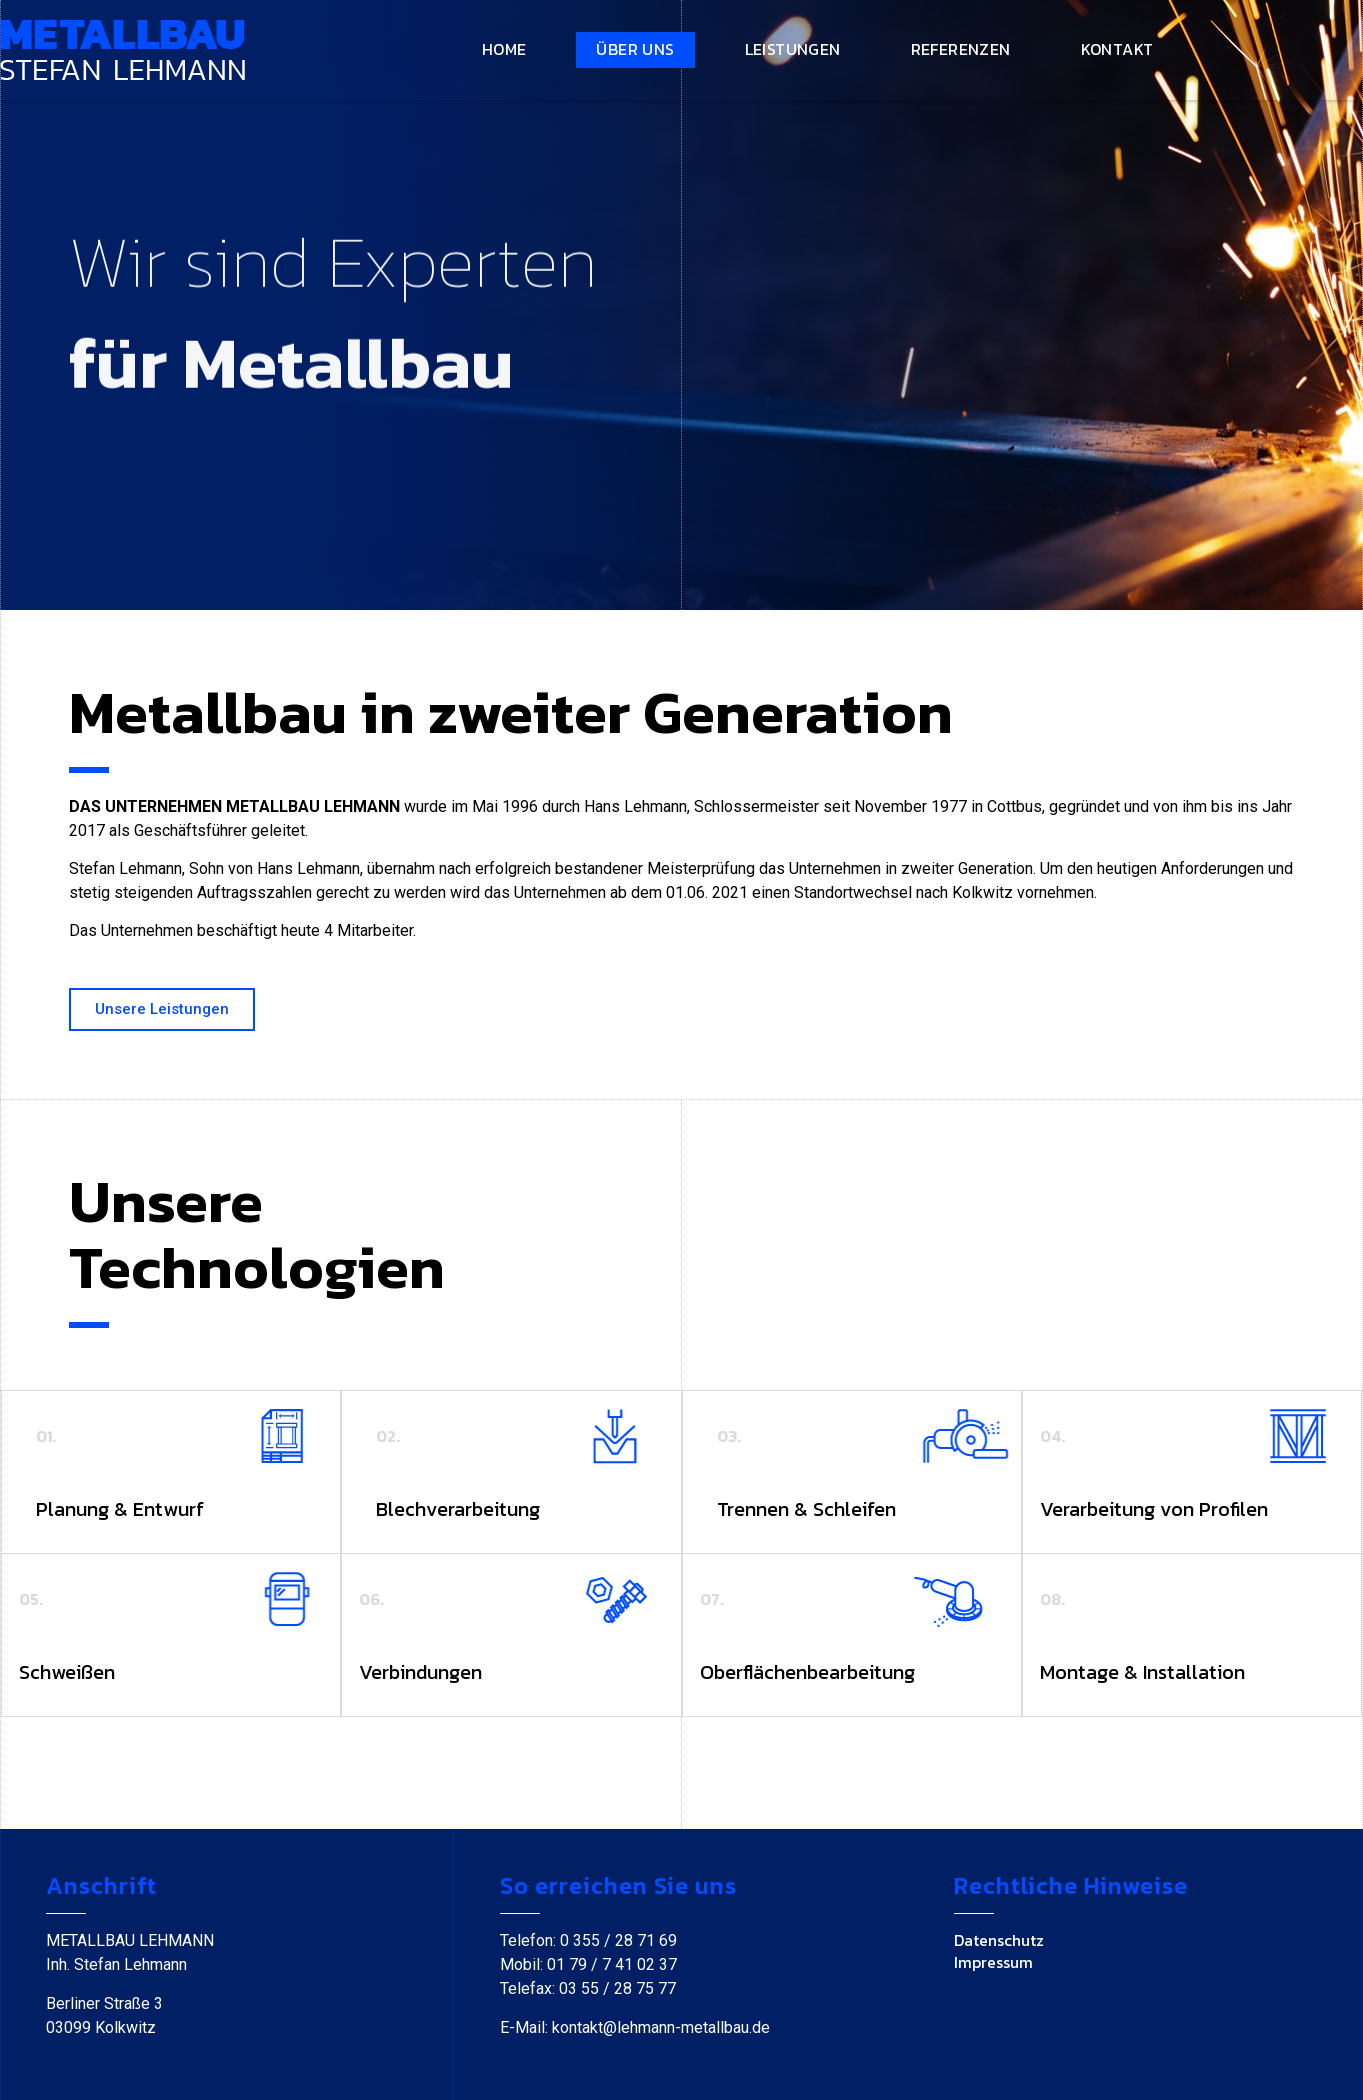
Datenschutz (999, 1940)
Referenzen (961, 49)
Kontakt (1117, 49)
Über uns (635, 49)
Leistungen (793, 49)
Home (504, 49)
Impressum (993, 1962)
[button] (162, 1009)
